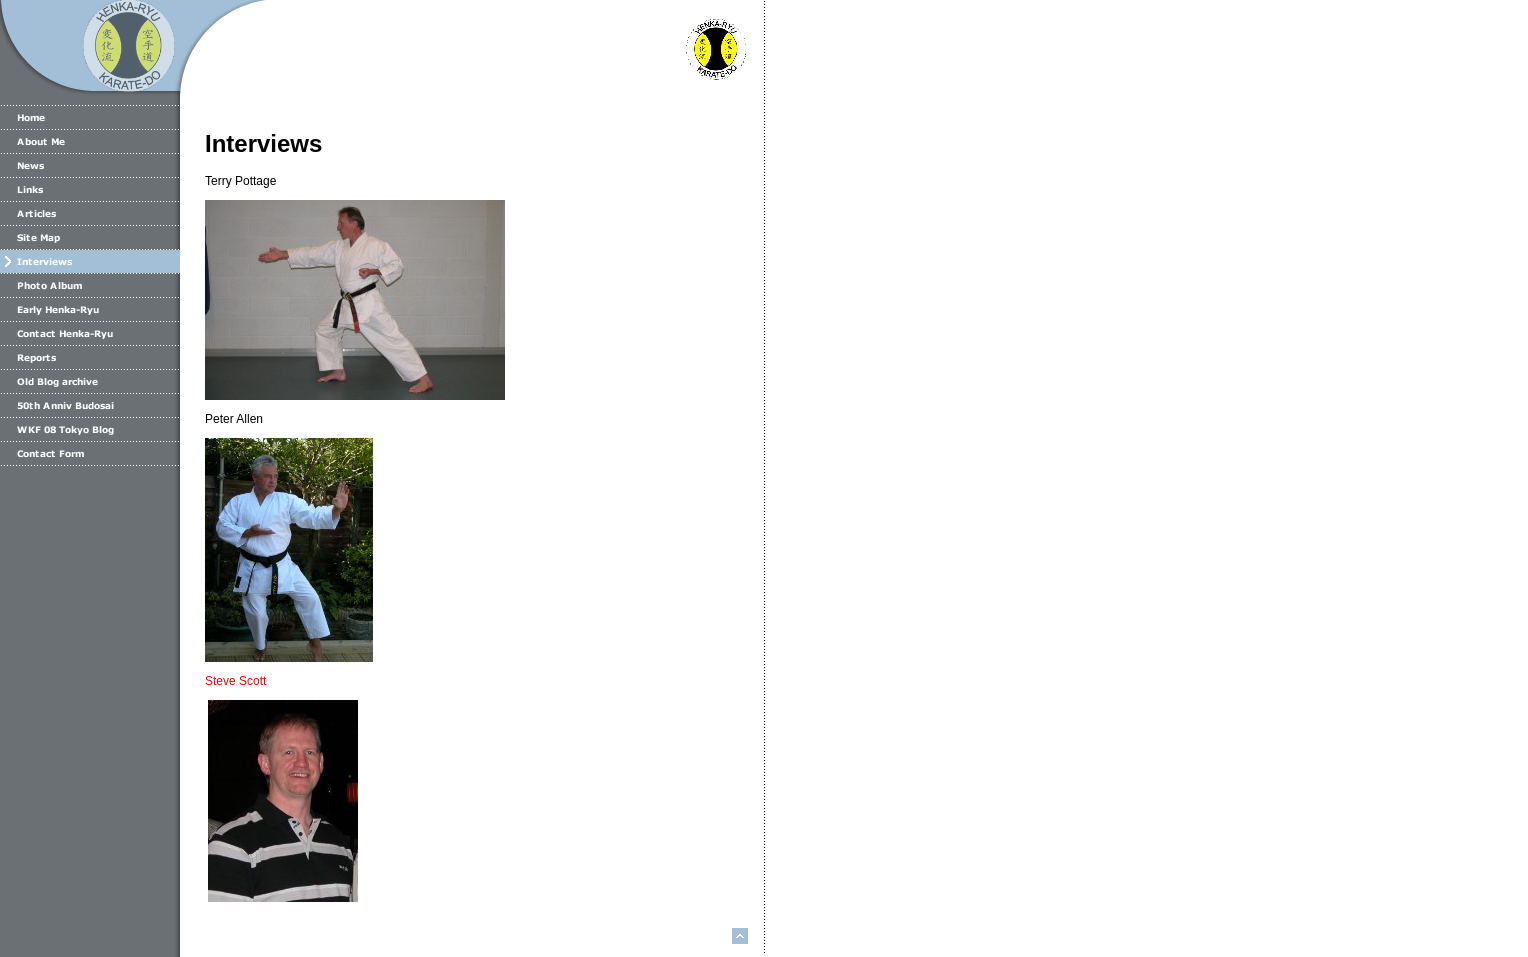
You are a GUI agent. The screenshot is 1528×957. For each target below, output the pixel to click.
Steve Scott (235, 681)
